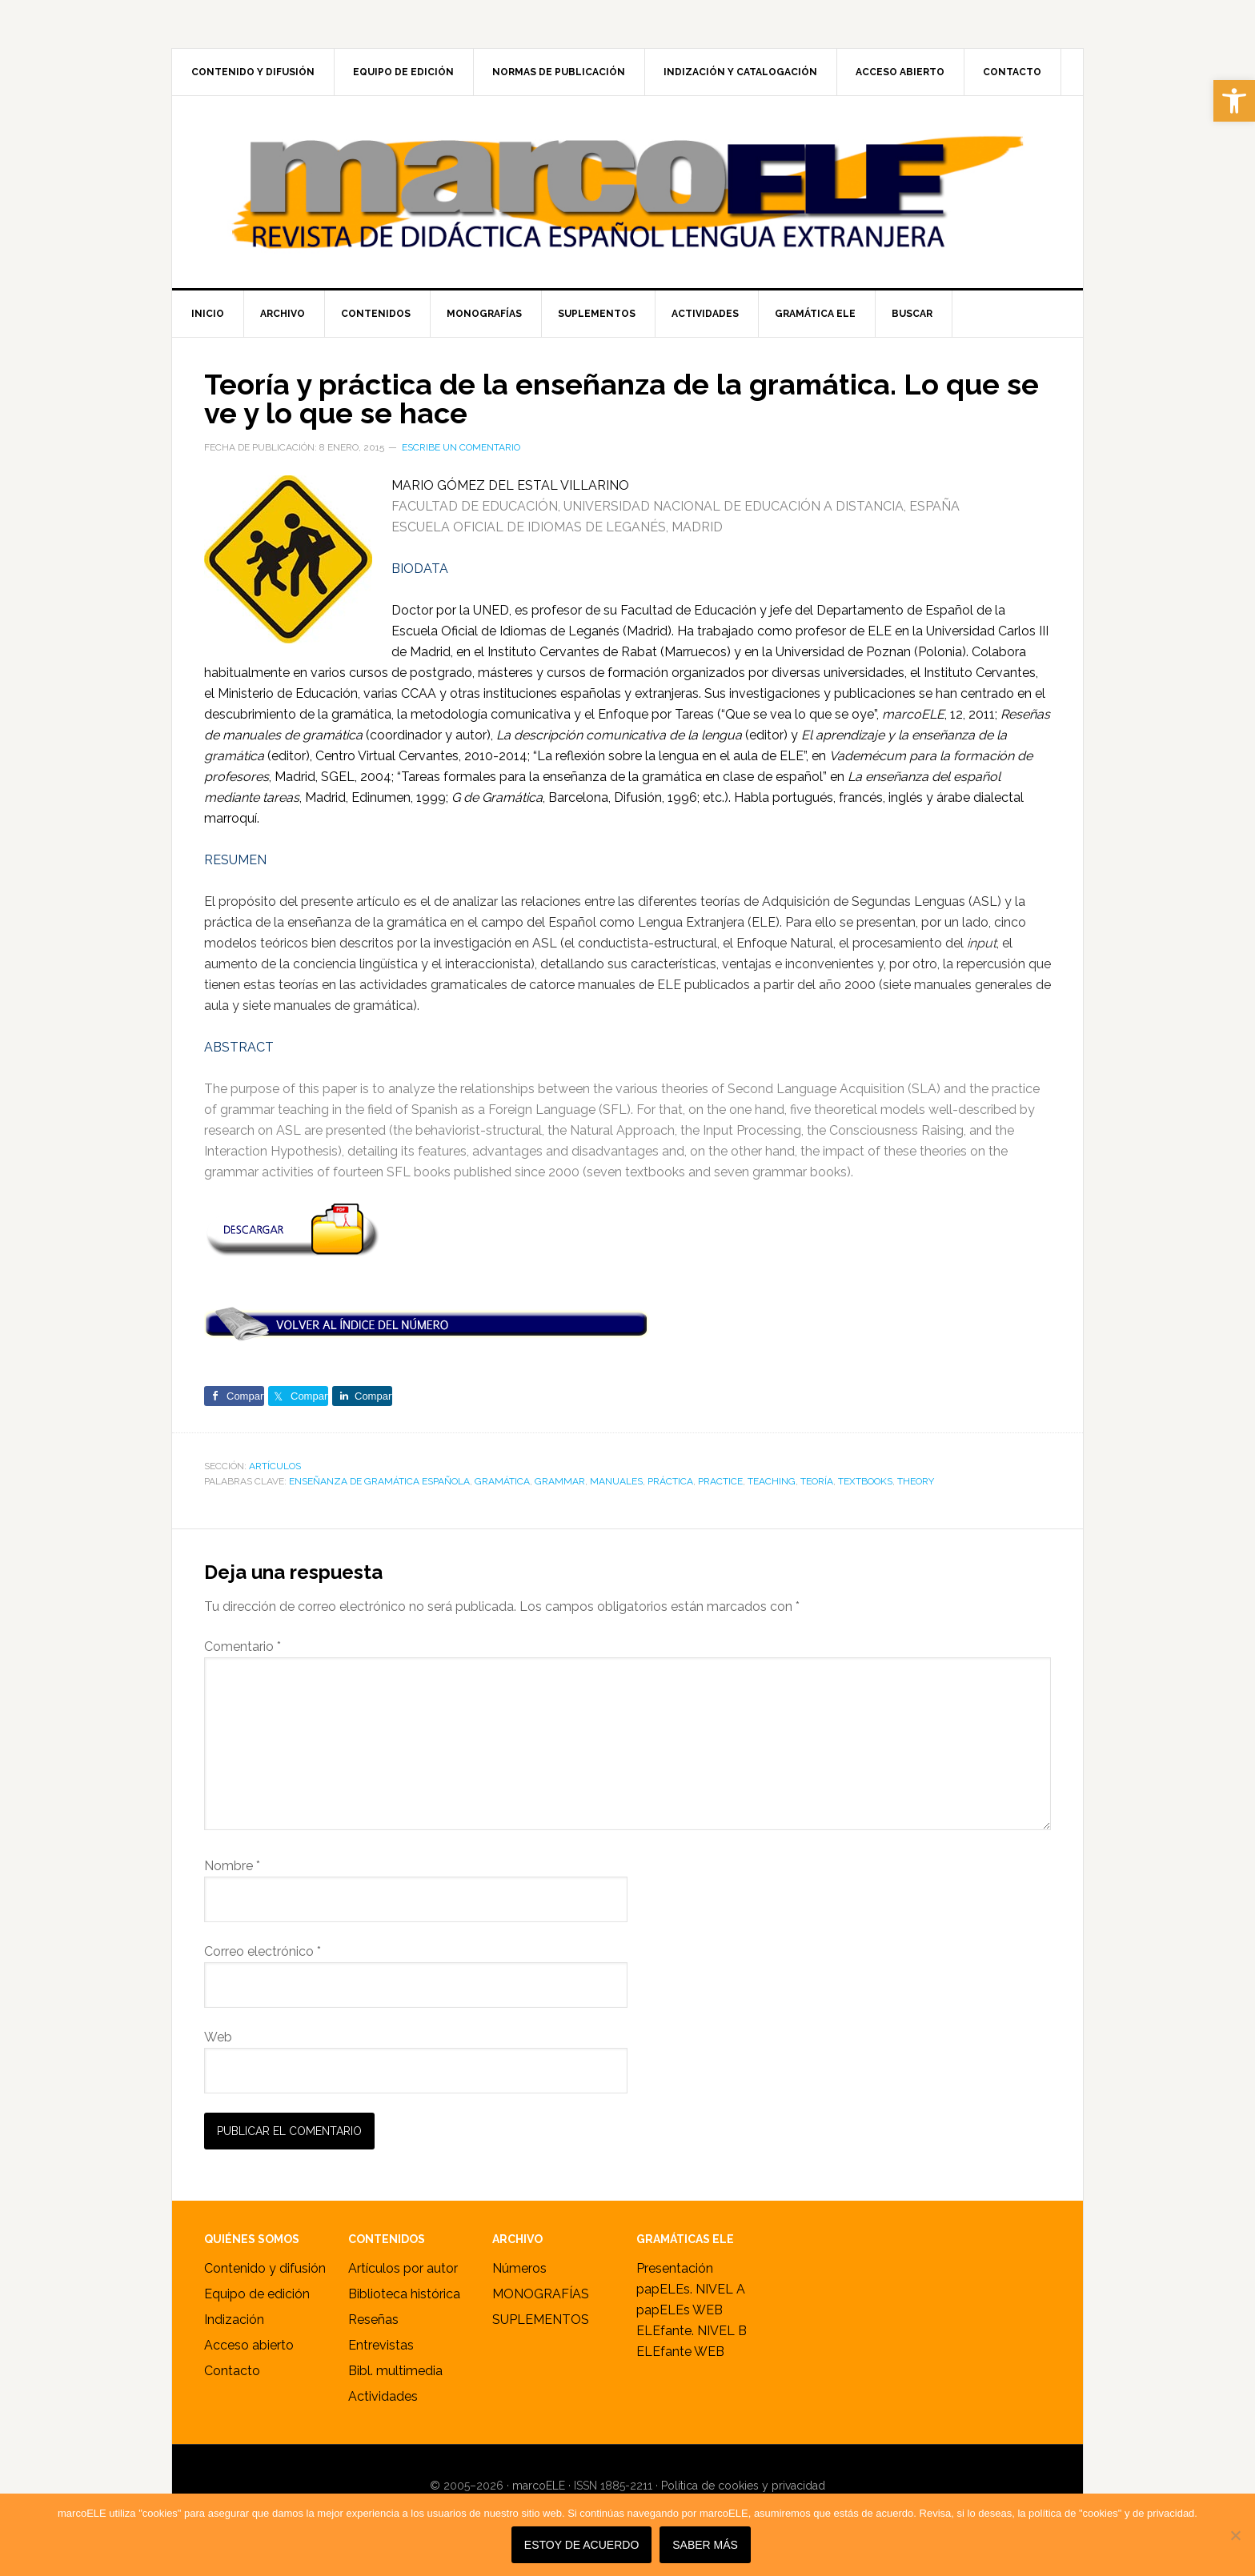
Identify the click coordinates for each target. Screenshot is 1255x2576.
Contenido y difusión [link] (265, 2268)
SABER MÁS (706, 2545)
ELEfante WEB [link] (680, 2351)
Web (218, 2037)
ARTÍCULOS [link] (275, 1466)
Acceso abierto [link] (249, 2345)
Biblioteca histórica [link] (404, 2294)
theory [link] (915, 1481)
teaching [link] (772, 1481)
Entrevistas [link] (381, 2345)
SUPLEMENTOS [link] (540, 2319)
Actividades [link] (383, 2396)
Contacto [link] (232, 2370)
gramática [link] (502, 1481)
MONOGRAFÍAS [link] (540, 2294)
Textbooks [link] (865, 1481)
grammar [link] (560, 1481)
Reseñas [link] (373, 2319)
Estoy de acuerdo (581, 2545)
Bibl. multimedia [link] (395, 2370)
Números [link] (519, 2268)
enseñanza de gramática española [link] (379, 1481)
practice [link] (720, 1481)
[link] (1234, 101)
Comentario (242, 1646)
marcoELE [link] (627, 192)
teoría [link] (816, 1481)
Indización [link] (234, 2319)
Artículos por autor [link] (403, 2268)
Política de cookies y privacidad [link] (743, 2485)
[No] (1235, 2535)
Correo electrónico (262, 1951)
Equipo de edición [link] (257, 2294)
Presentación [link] (674, 2268)
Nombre (232, 1865)
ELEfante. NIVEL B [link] (691, 2330)
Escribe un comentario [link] (461, 447)
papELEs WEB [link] (679, 2310)
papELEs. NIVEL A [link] (690, 2289)
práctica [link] (670, 1481)
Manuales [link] (616, 1481)
